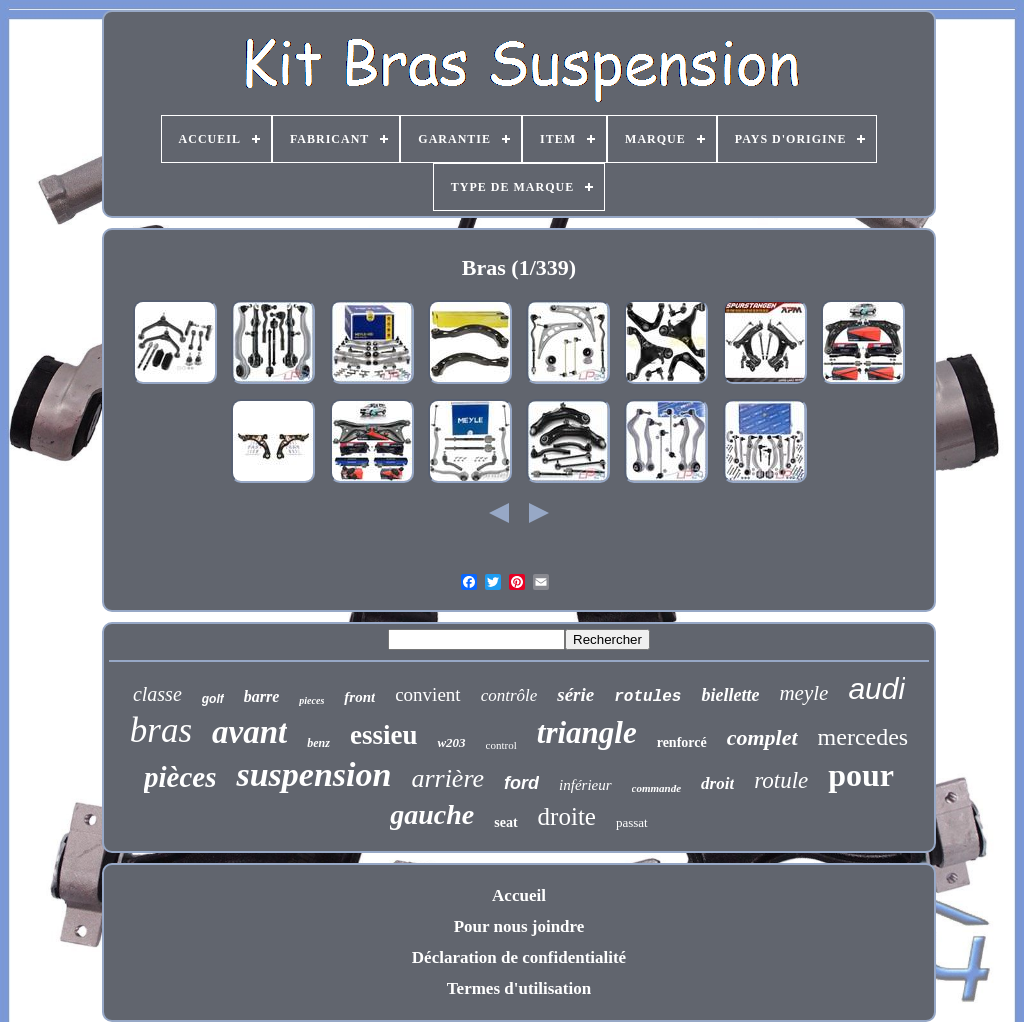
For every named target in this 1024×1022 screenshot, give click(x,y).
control (501, 745)
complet (762, 737)
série (575, 694)
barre (262, 696)
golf (213, 699)
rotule (781, 780)
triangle (587, 732)
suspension (313, 774)
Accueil (519, 895)
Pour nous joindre (519, 926)
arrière (447, 778)
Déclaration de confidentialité (519, 957)
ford (521, 783)
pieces (311, 700)
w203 (451, 742)
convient (427, 694)
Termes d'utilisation (519, 988)
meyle (803, 693)
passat (632, 822)
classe (157, 694)
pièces (180, 777)
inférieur (585, 785)
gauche (432, 814)
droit (717, 783)
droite (567, 816)
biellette (730, 695)
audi (876, 688)
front (359, 697)
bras (161, 730)
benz (318, 743)
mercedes (863, 737)
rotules (647, 697)
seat (505, 822)
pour (861, 775)
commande (657, 788)
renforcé (682, 742)
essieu (384, 735)
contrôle (509, 695)
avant (249, 732)
